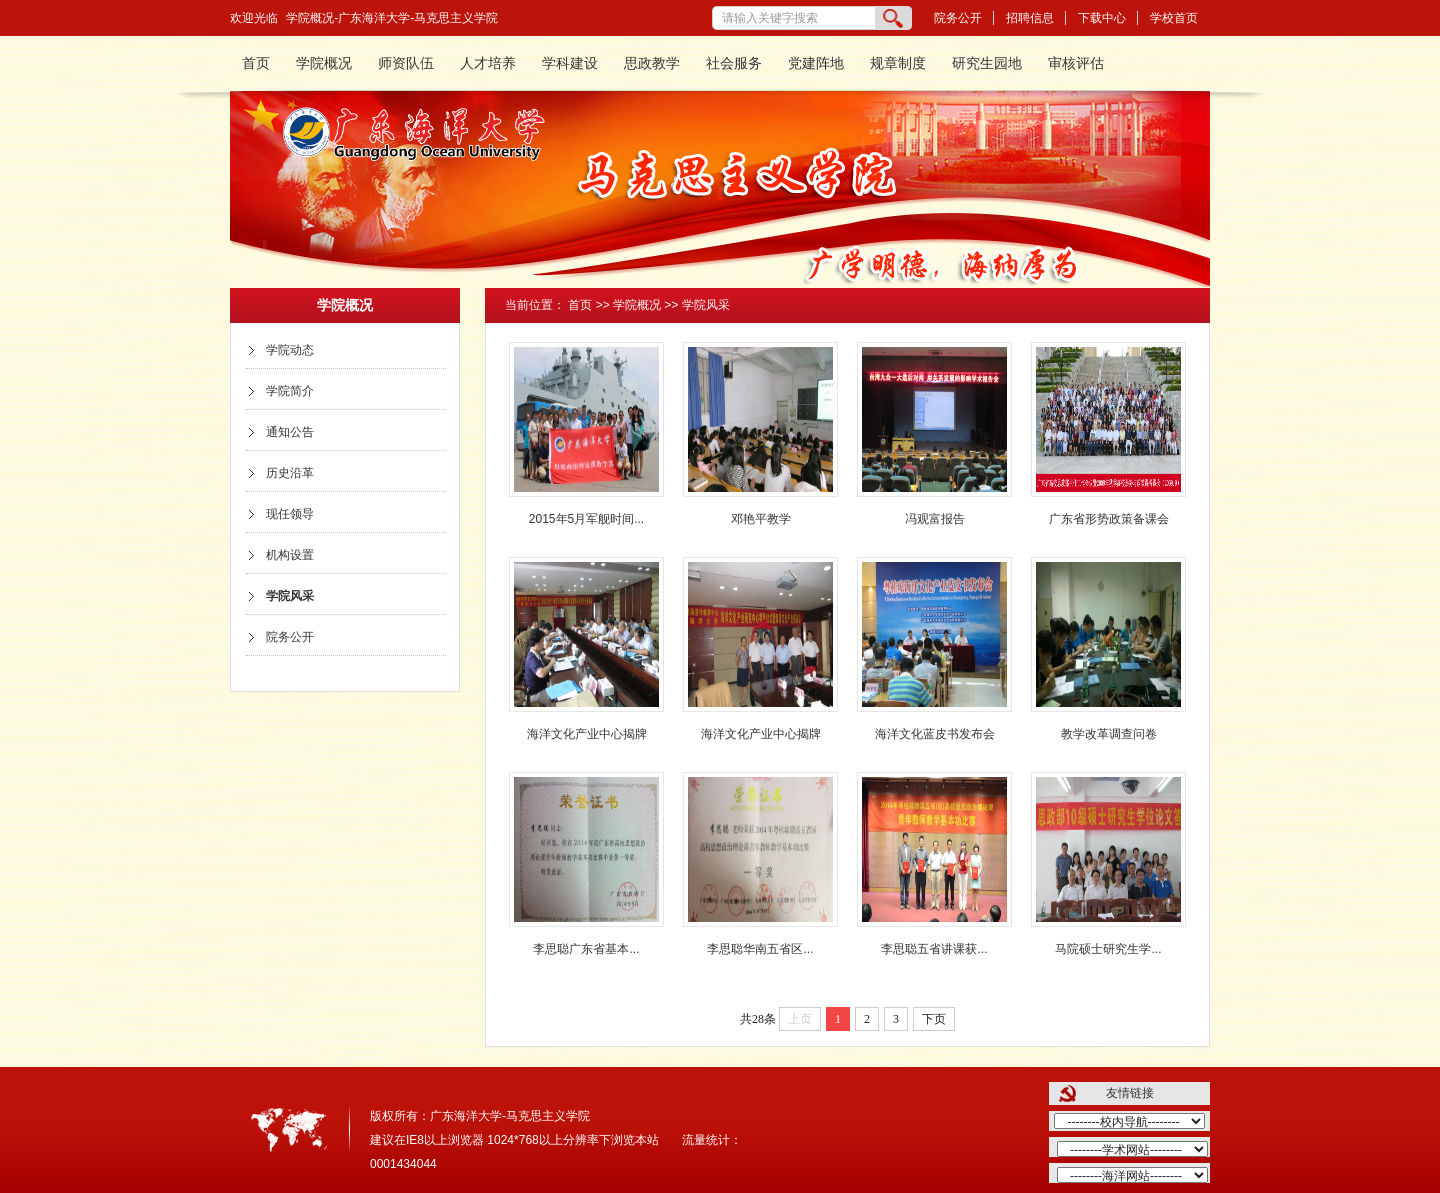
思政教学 (652, 63)
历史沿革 (290, 473)
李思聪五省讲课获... (934, 949)
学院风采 (290, 596)
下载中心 (1102, 18)
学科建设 (570, 63)
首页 (256, 63)
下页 (934, 1019)
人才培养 (488, 63)
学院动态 (290, 350)
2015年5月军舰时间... (586, 519)
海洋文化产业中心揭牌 (587, 734)
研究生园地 (987, 63)
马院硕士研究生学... (1108, 949)
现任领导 (290, 514)
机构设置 (290, 555)
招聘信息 (1030, 18)
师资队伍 (406, 63)
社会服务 (734, 63)
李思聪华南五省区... (760, 949)
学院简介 (290, 391)
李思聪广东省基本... (586, 949)
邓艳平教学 (761, 519)
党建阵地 (816, 63)
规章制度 (898, 63)
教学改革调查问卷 (1109, 734)
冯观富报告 (935, 519)
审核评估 (1076, 63)
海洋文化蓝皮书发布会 (935, 734)
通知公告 (290, 432)
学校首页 (1174, 18)
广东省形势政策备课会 (1109, 519)
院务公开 (958, 18)
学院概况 (324, 63)
